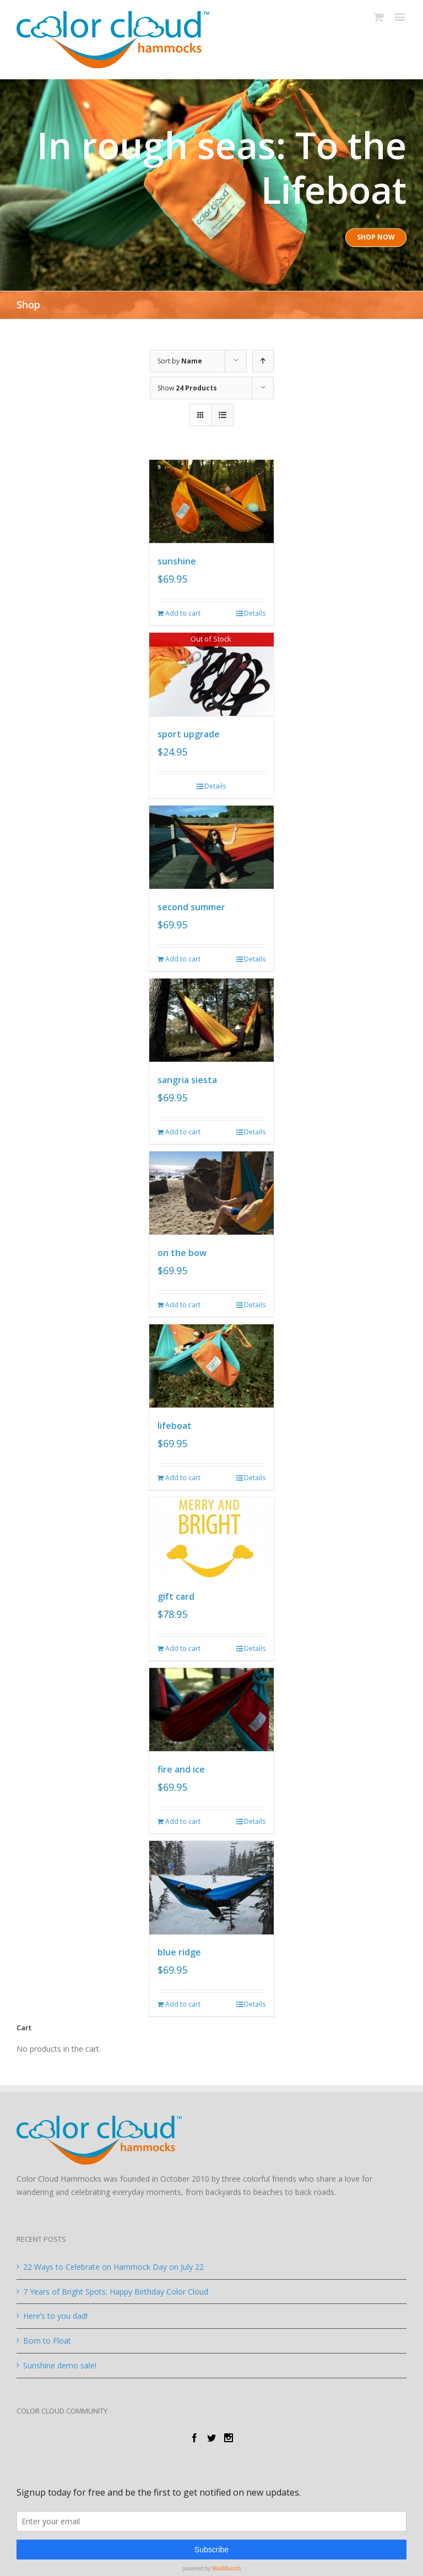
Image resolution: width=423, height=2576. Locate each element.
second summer (191, 905)
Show (187, 388)
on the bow (182, 1249)
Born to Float (47, 2335)
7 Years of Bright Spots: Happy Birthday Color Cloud (115, 2286)
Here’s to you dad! (55, 2311)
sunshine (177, 561)
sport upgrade (189, 733)
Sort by (180, 361)
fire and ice (181, 1764)
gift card (176, 1592)
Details (254, 612)
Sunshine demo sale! (59, 2360)
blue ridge (179, 1947)
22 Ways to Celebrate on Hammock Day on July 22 (113, 2261)
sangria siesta (187, 1077)
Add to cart (182, 612)
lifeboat (175, 1421)
